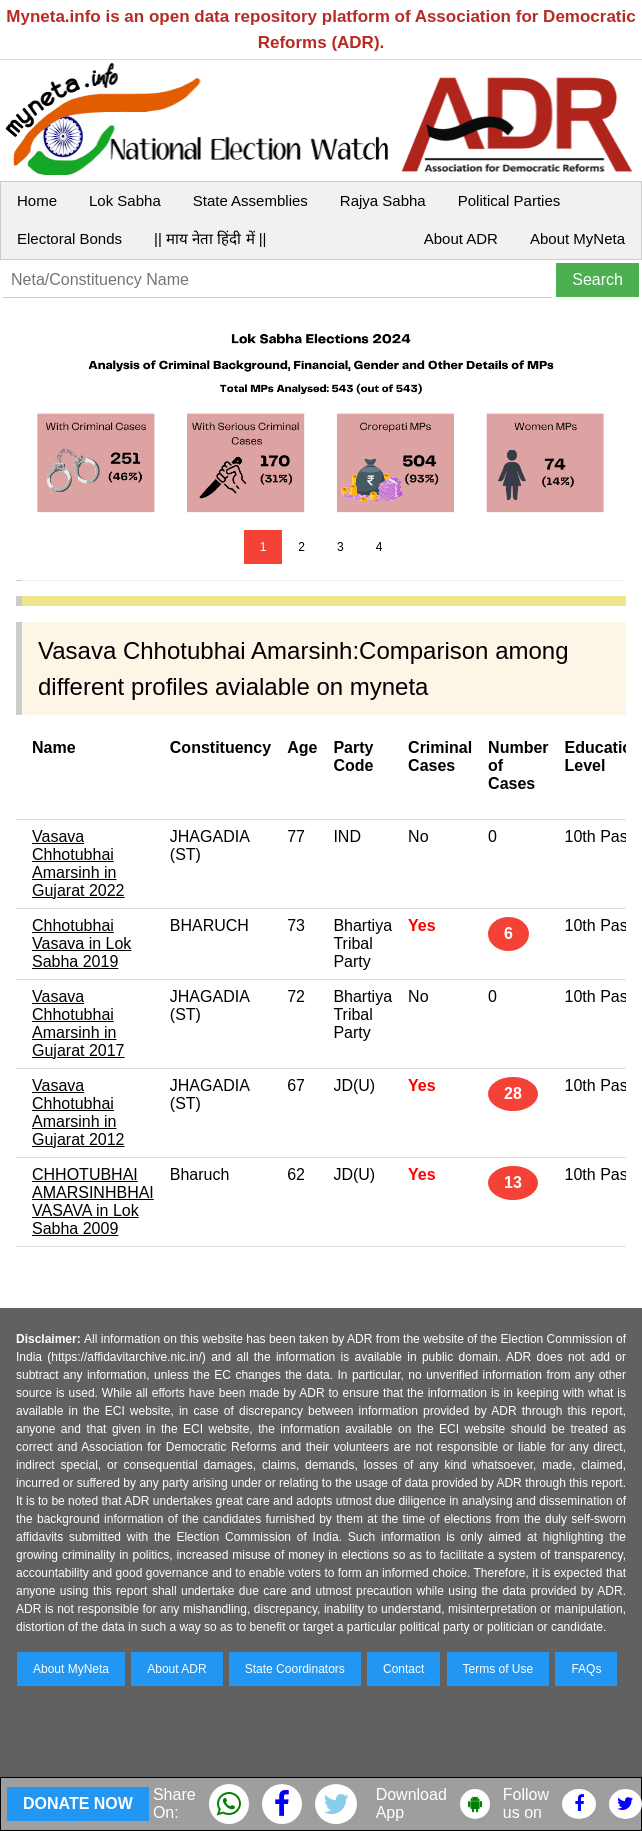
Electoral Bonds (69, 238)
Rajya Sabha (383, 200)
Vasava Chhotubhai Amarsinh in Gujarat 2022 (78, 863)
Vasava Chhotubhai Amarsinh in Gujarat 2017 (78, 1023)
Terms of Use (498, 1669)
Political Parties (509, 200)
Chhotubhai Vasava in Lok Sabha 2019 (81, 943)
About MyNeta (577, 238)
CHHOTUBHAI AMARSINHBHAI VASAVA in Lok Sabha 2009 (93, 1201)
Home (37, 200)
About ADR (461, 238)
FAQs (586, 1669)
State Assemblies (250, 200)
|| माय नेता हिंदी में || (210, 238)
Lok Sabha (125, 200)
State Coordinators (295, 1669)
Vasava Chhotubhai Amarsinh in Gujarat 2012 (78, 1112)
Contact (403, 1669)
